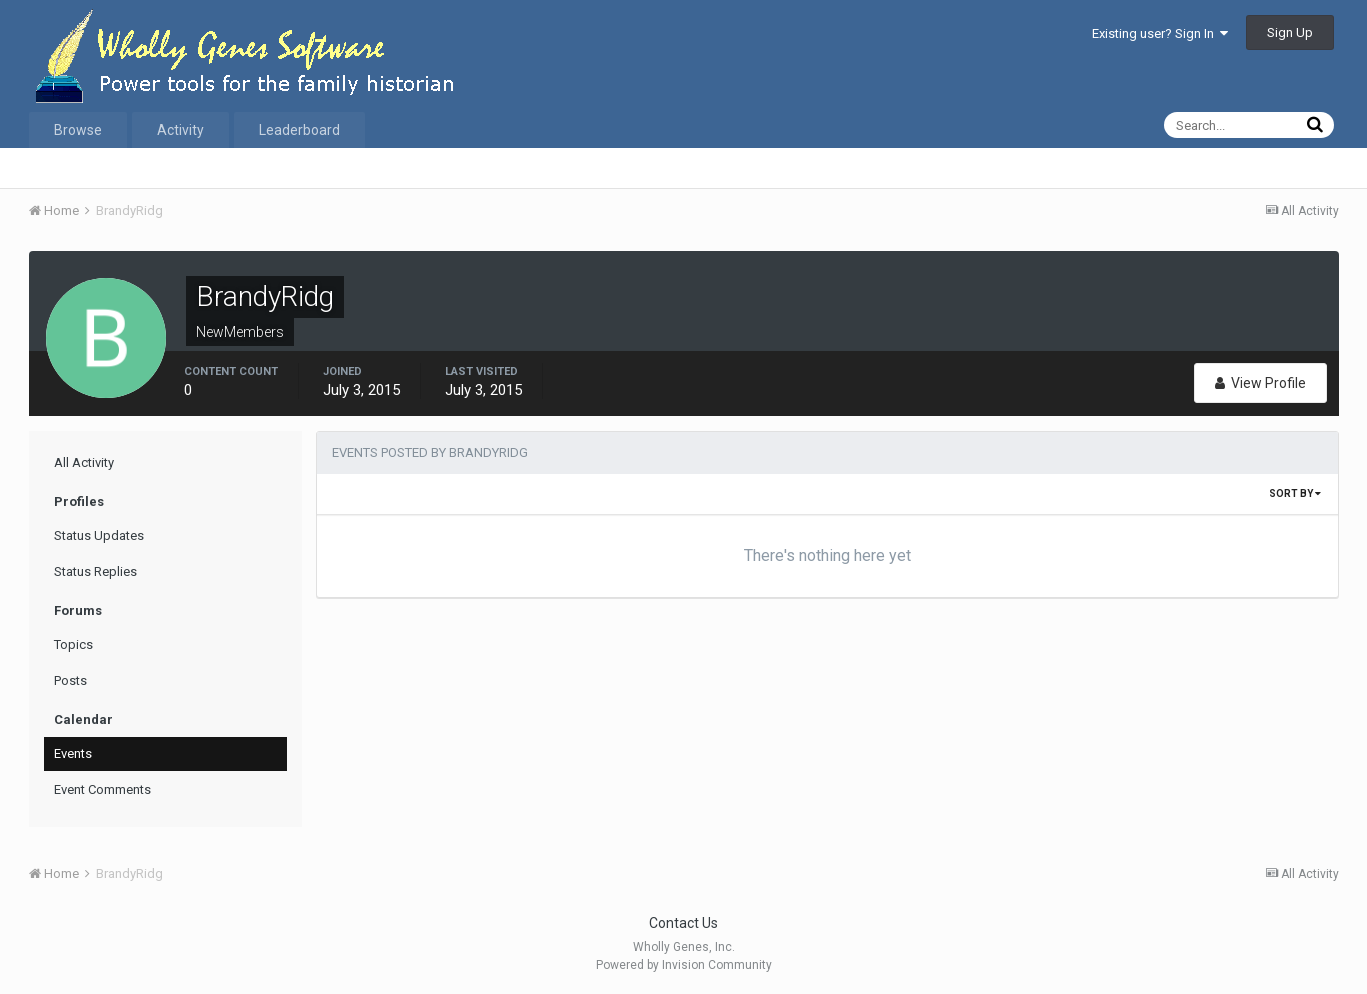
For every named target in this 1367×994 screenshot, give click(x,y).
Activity (180, 130)
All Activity (84, 462)
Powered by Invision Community (684, 965)
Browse (78, 130)
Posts (70, 680)
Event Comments (102, 789)
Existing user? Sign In (1160, 33)
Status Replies (95, 571)
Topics (73, 644)
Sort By (1295, 493)
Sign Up (1290, 32)
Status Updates (99, 535)
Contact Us (683, 923)
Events (73, 753)
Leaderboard (299, 130)
